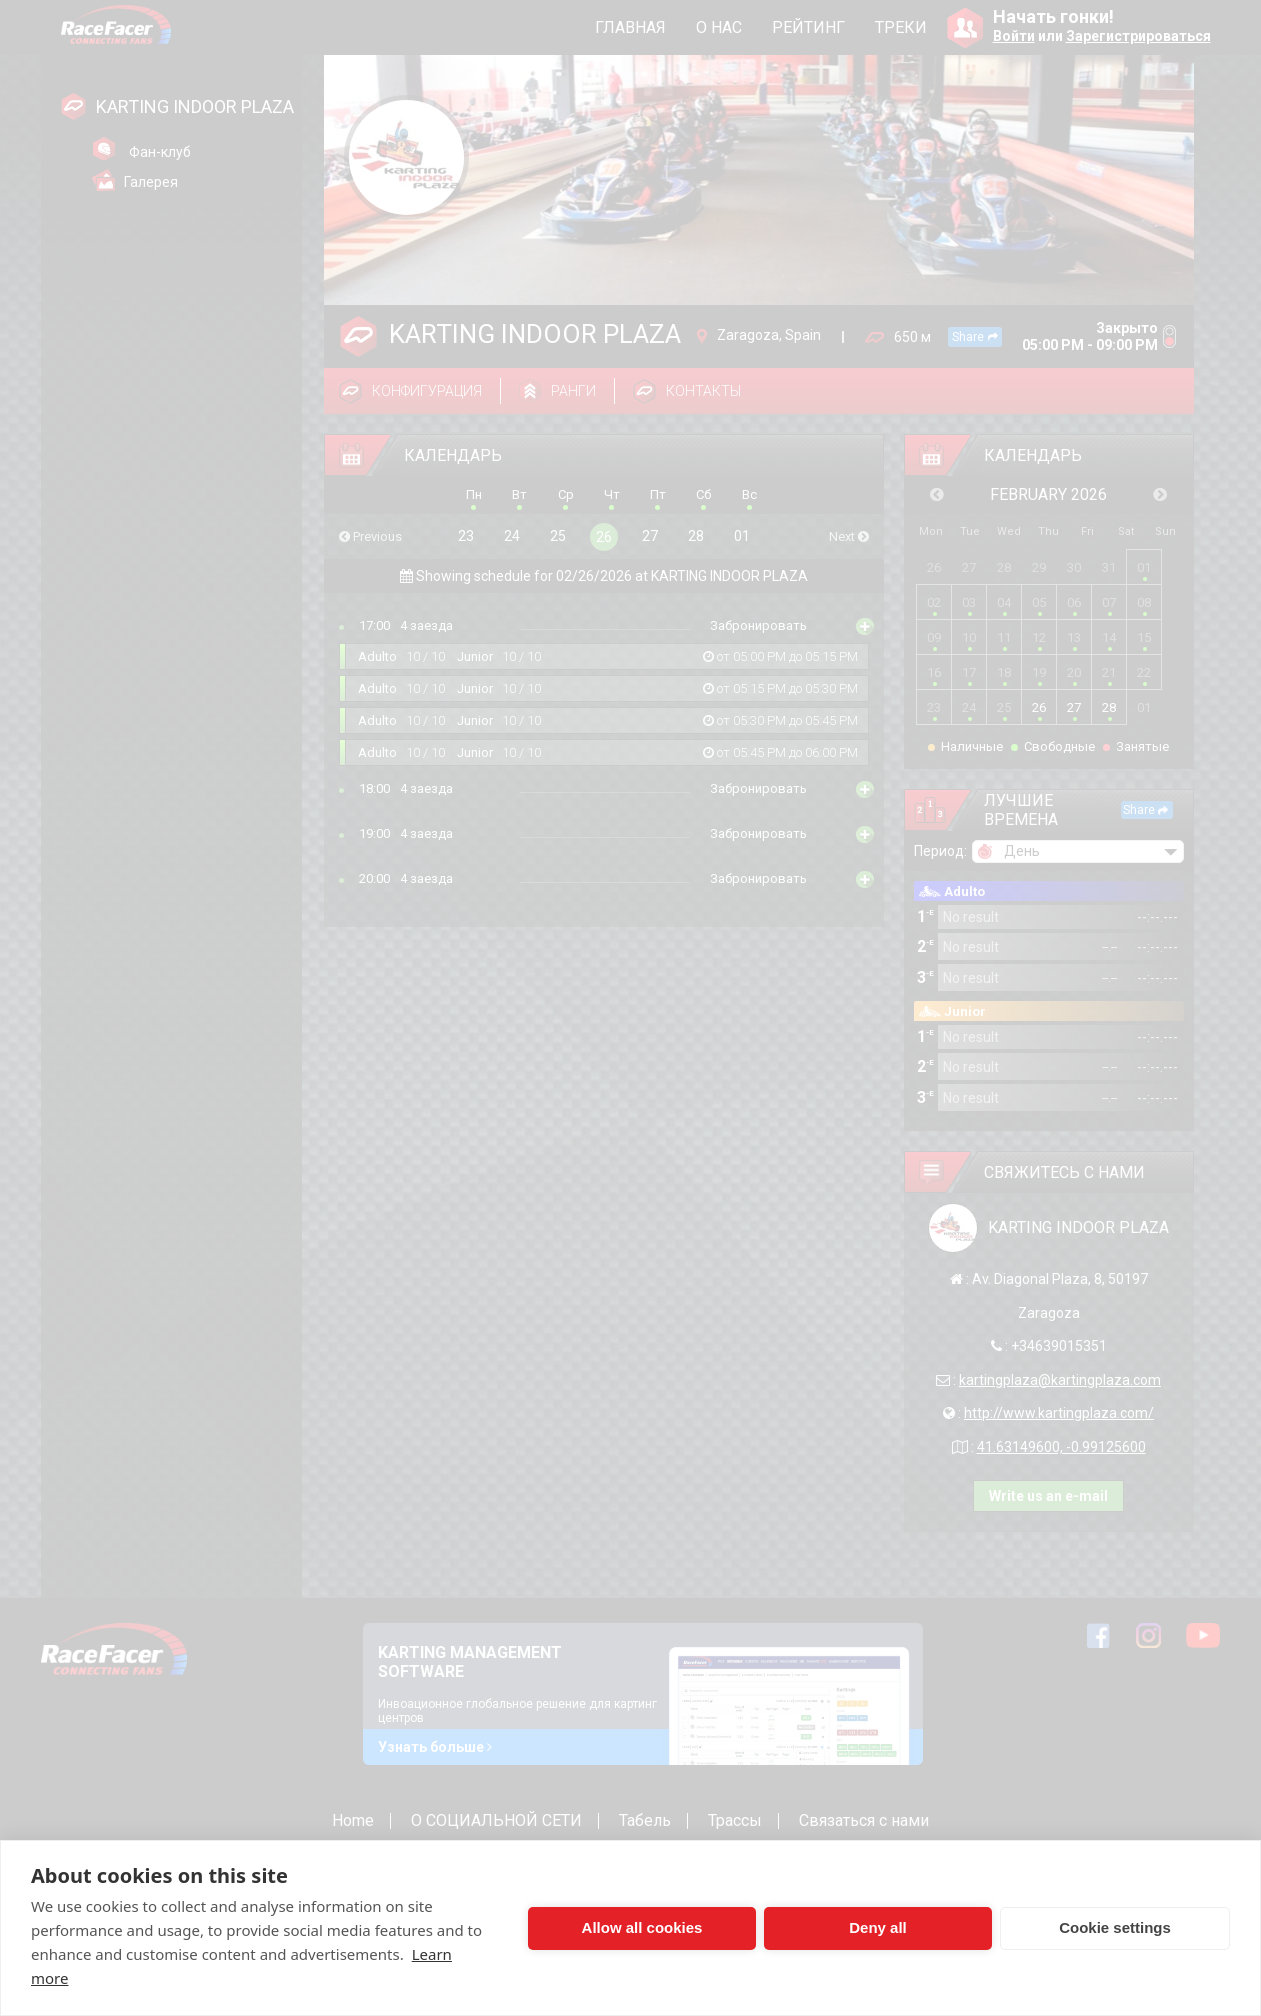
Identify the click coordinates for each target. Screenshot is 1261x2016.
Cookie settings (1115, 1927)
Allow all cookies (642, 1927)
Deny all (878, 1927)
